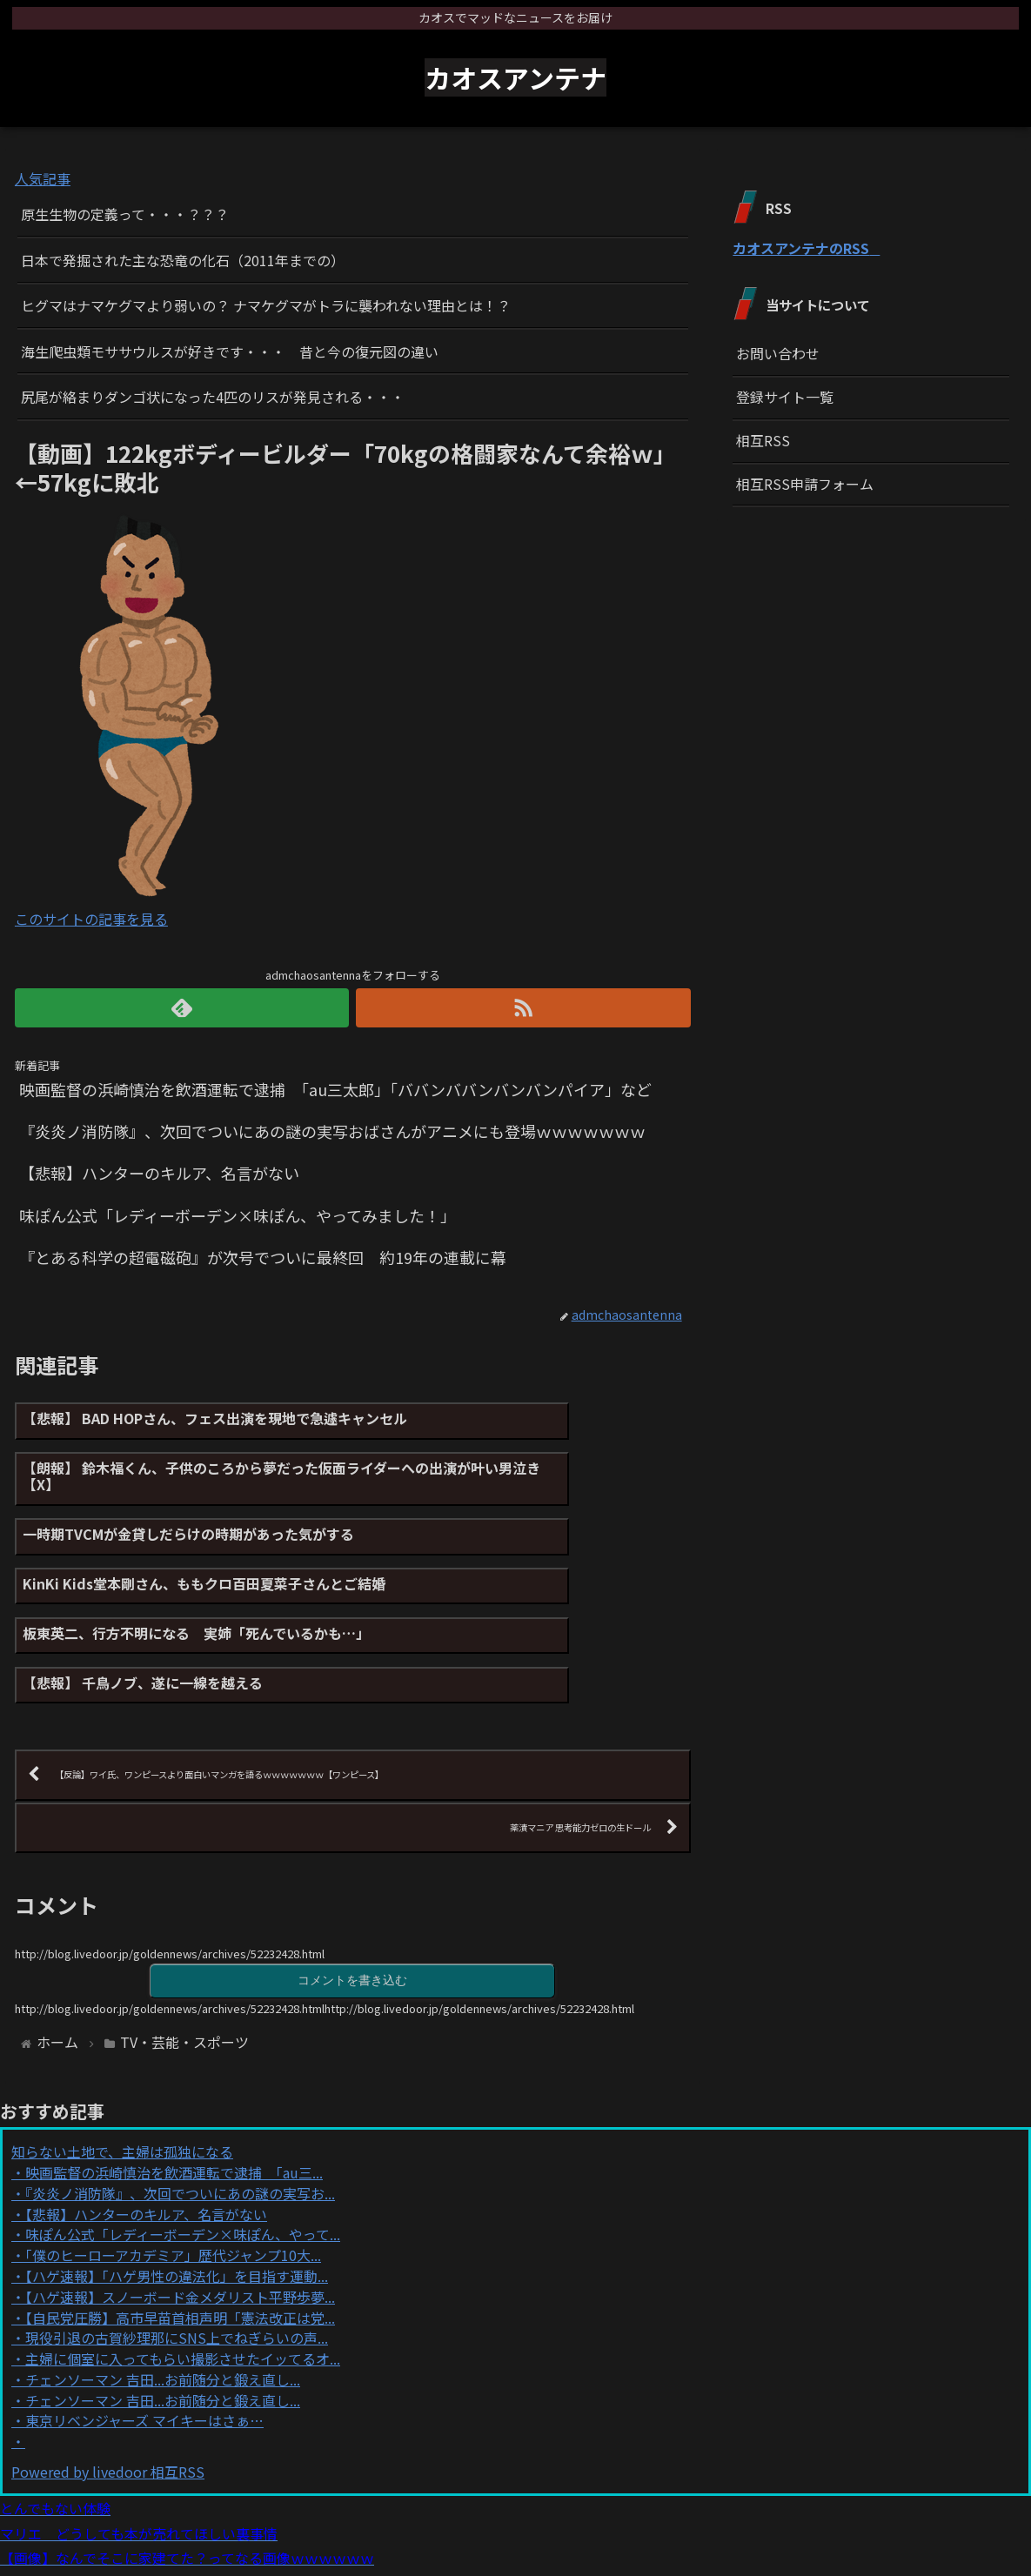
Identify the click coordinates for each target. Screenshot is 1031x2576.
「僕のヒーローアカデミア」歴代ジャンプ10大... (173, 2165)
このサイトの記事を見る (91, 918)
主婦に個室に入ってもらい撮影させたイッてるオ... (182, 2268)
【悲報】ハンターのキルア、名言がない (146, 2123)
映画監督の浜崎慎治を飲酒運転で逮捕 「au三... (174, 2081)
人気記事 (42, 178)
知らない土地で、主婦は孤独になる (122, 2061)
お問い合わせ (778, 353)
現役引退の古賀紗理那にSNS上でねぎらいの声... (176, 2248)
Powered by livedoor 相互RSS (107, 2382)
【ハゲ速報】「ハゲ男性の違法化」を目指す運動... (176, 2185)
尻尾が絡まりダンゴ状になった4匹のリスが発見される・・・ (213, 396)
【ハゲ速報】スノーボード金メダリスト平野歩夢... (180, 2206)
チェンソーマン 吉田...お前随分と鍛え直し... (162, 2288)
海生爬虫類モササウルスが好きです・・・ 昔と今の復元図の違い (230, 351)
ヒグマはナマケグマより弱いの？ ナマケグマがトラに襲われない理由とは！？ (266, 305)
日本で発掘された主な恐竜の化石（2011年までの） (183, 260)
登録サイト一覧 (785, 396)
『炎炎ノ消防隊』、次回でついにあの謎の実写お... (180, 2102)
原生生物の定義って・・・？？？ (125, 214)
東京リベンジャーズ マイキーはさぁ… (144, 2330)
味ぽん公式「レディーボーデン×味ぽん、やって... (182, 2144)
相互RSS (763, 440)
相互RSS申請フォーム (805, 483)
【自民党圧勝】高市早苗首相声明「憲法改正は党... (180, 2227)
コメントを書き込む (352, 1888)
